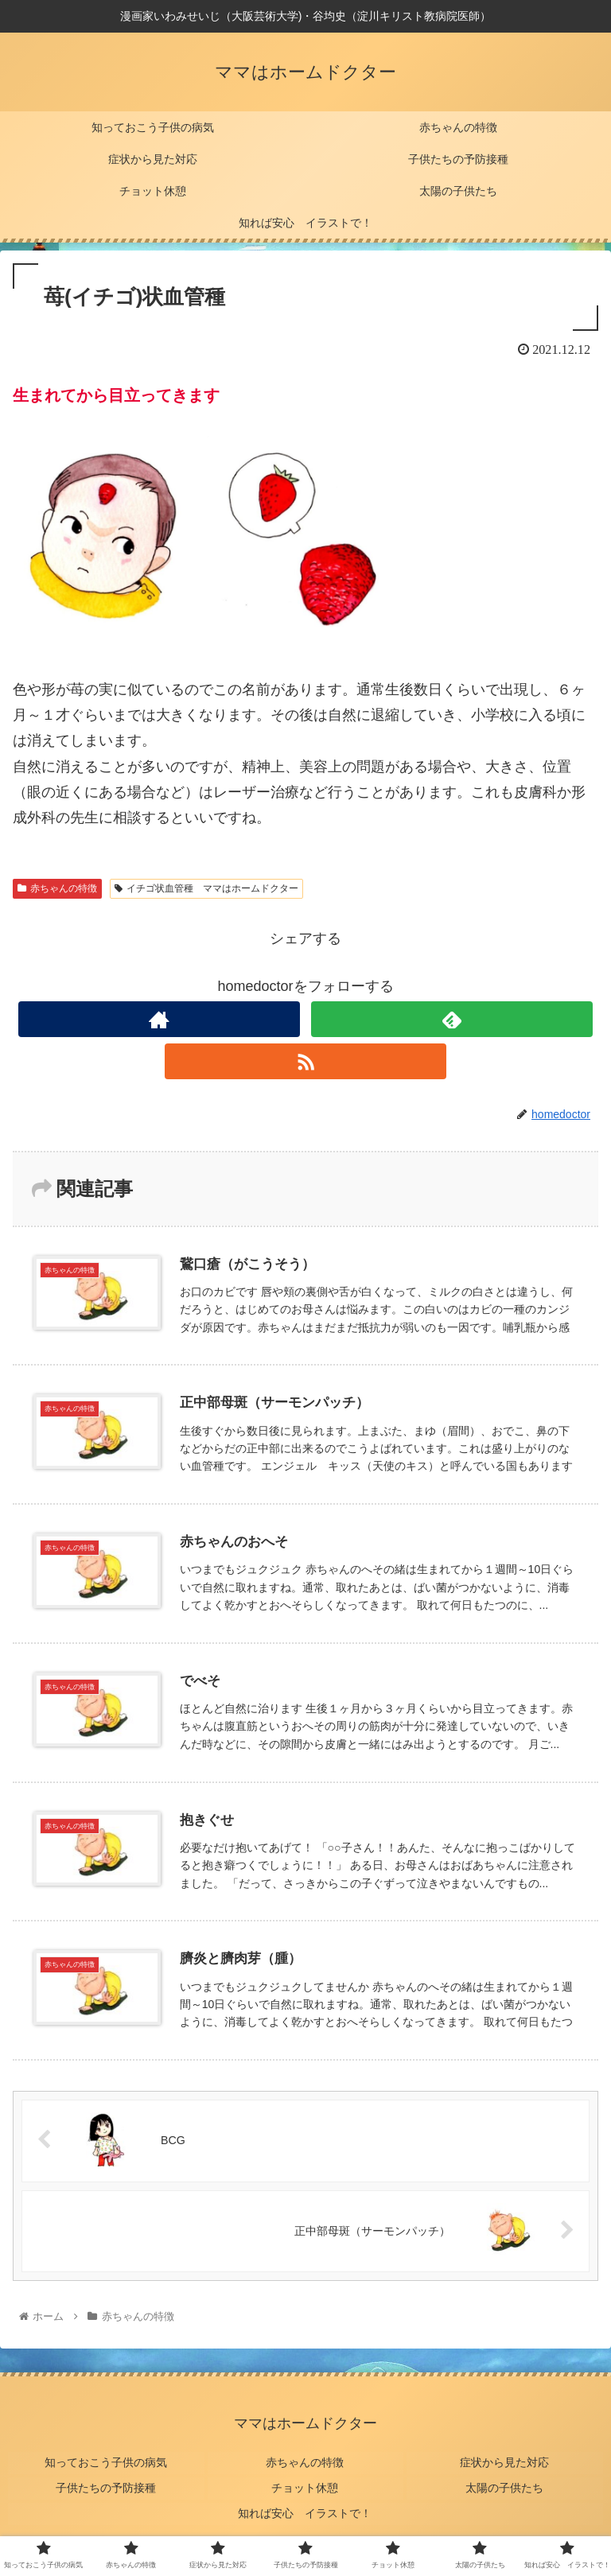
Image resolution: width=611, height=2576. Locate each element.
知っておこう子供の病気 (106, 2463)
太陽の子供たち (505, 2487)
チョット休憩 (305, 2487)
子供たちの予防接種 (106, 2487)
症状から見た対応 (505, 2463)
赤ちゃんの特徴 (57, 888)
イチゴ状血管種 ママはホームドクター (206, 888)
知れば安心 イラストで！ (305, 2510)
